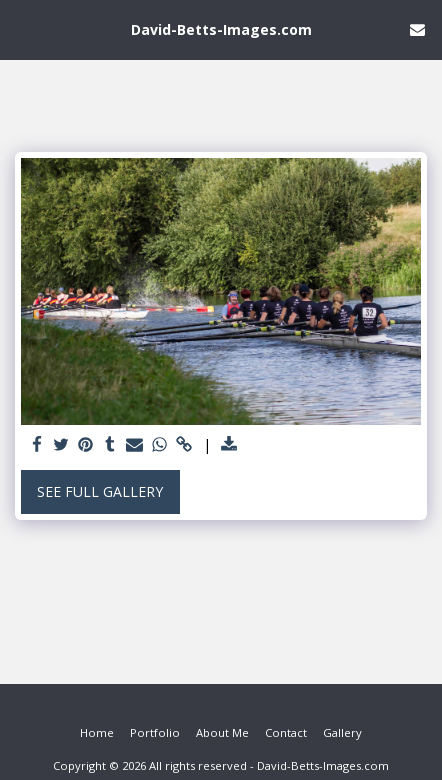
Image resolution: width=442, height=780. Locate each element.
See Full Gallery (100, 491)
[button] (22, 28)
